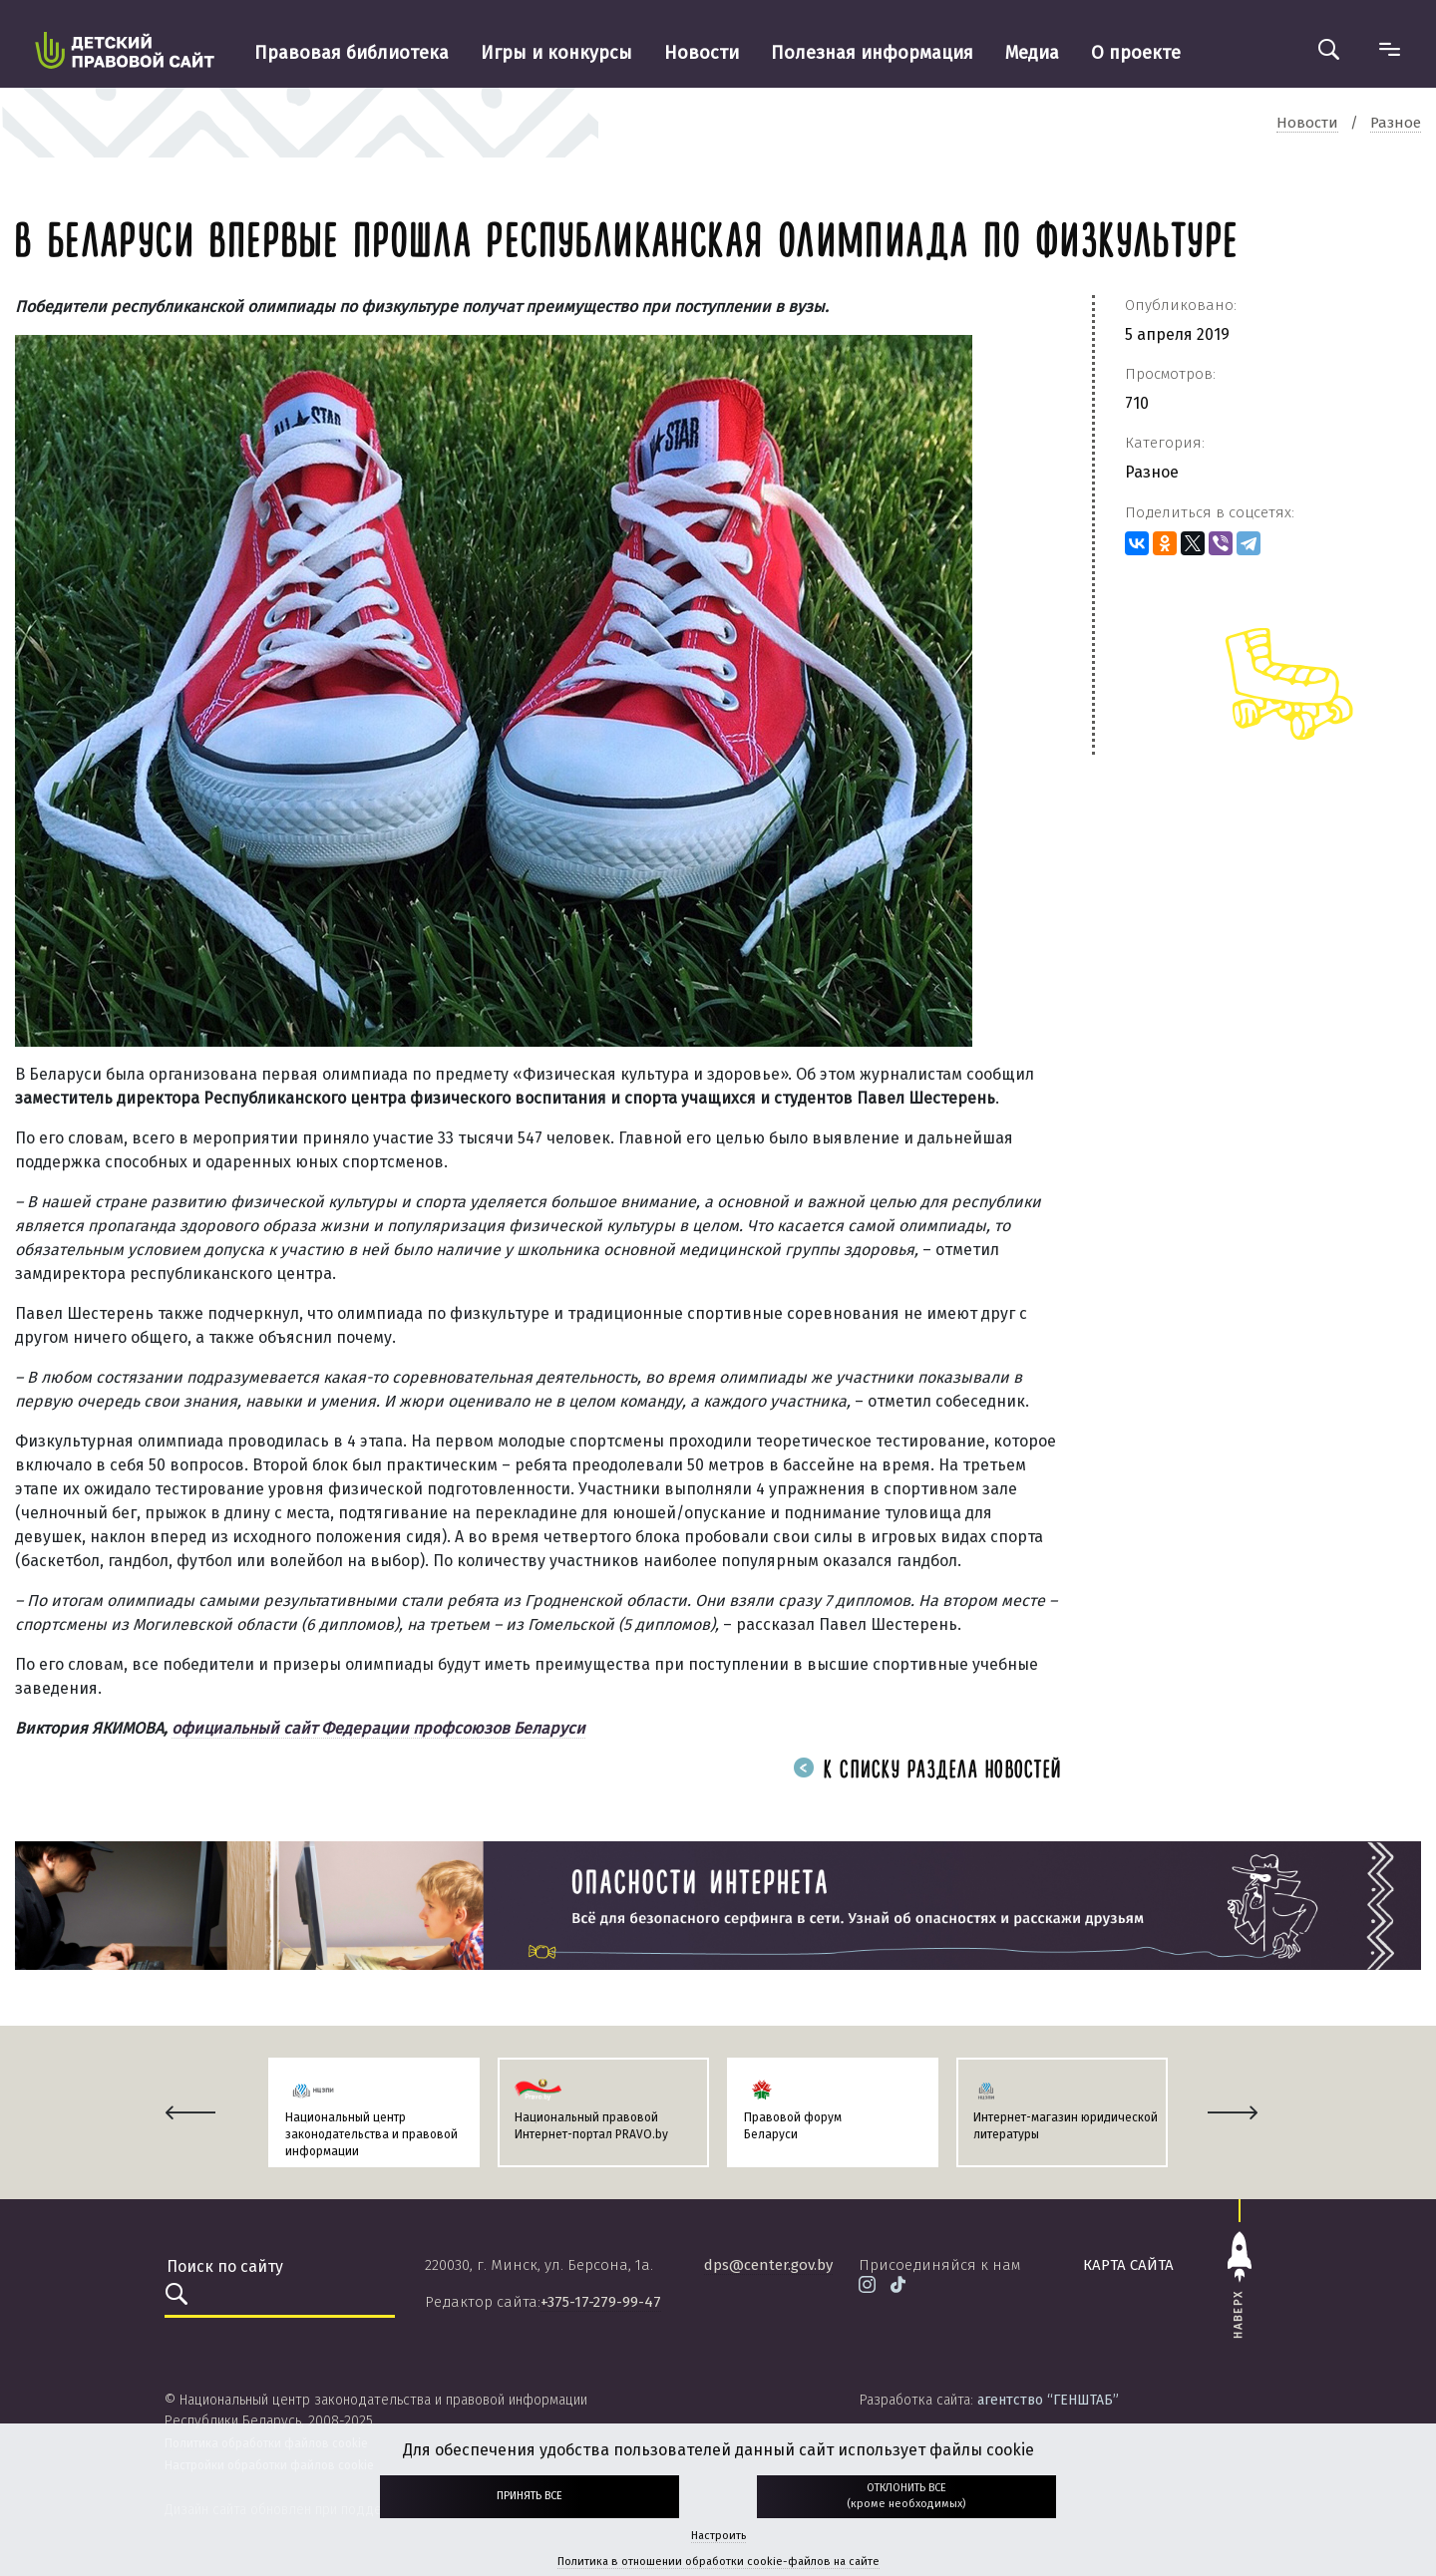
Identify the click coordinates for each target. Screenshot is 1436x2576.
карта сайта (1128, 2265)
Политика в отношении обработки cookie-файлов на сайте (718, 2561)
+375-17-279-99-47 (600, 2302)
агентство (1048, 2400)
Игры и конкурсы (556, 53)
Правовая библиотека (351, 53)
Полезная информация (872, 53)
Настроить (718, 2535)
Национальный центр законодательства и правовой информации (371, 2134)
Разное (1152, 472)
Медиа (1032, 53)
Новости (701, 53)
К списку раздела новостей (927, 1771)
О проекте (1136, 53)
